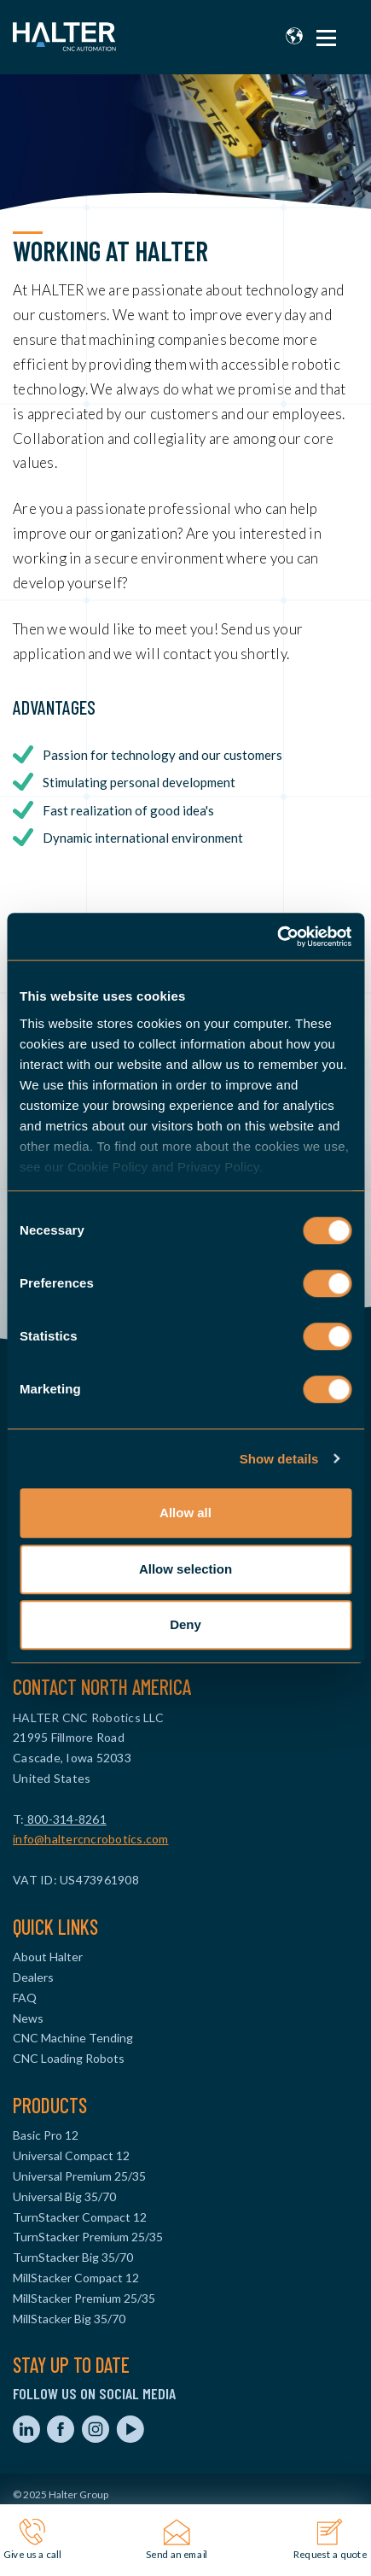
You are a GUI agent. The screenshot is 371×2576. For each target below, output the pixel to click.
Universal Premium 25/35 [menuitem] (79, 2176)
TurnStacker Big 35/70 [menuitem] (73, 2257)
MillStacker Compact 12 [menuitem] (76, 2277)
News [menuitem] (28, 2018)
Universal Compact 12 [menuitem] (71, 2155)
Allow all (185, 1512)
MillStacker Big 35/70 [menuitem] (69, 2318)
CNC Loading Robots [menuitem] (69, 2058)
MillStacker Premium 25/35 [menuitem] (84, 2298)
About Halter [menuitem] (48, 1956)
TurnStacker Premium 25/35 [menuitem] (88, 2236)
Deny (185, 1624)
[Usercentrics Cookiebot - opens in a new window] (276, 937)
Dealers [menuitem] (33, 1977)
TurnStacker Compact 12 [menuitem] (80, 2217)
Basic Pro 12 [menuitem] (45, 2135)
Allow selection (185, 1569)
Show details (279, 1459)
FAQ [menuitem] (25, 1997)
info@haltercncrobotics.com (91, 1838)
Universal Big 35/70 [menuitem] (64, 2196)
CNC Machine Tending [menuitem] (73, 2037)
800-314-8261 (66, 1819)
